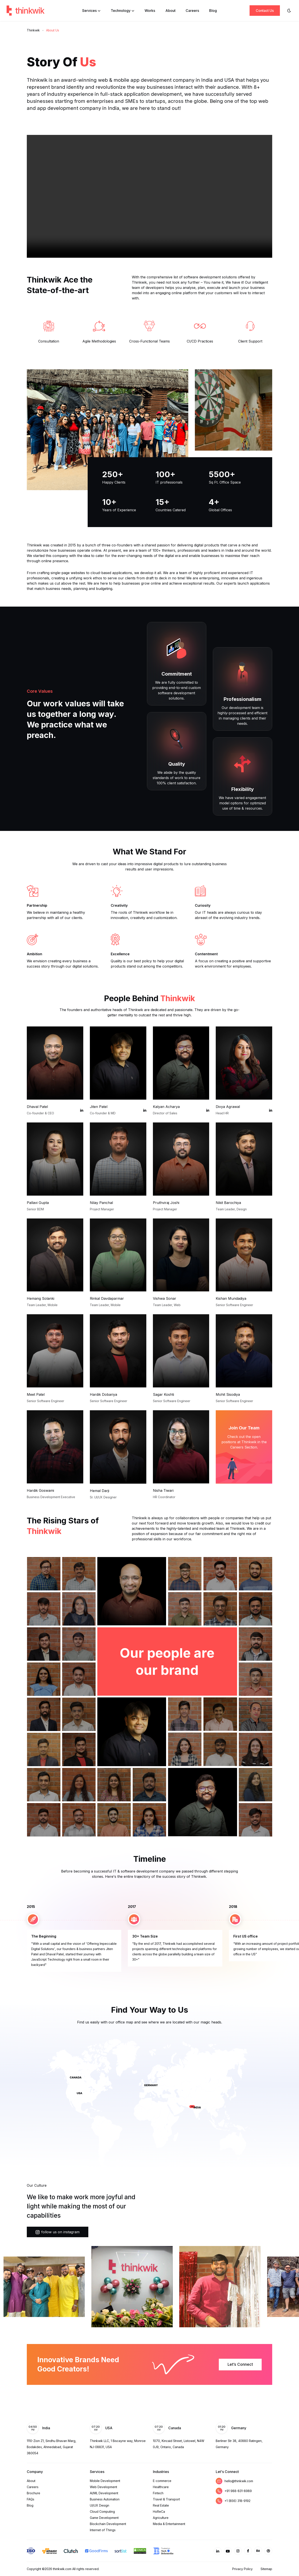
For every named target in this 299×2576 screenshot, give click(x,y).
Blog (213, 10)
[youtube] (228, 2551)
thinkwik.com (62, 2569)
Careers (192, 10)
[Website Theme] (288, 10)
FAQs (30, 2499)
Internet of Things (103, 2530)
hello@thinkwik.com (234, 2481)
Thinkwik (33, 30)
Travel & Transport (166, 2499)
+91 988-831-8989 (234, 2491)
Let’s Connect (240, 2364)
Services (91, 10)
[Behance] (258, 2550)
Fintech (158, 2493)
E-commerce (162, 2481)
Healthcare (161, 2487)
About (170, 10)
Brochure (33, 2493)
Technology (122, 10)
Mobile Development (105, 2481)
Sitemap (266, 2569)
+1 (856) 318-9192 (233, 2501)
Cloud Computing (102, 2511)
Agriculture (161, 2518)
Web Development (103, 2487)
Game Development (104, 2518)
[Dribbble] (268, 2551)
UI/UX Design (99, 2505)
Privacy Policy (242, 2569)
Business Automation (105, 2499)
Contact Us (265, 10)
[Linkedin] (81, 1110)
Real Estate (161, 2505)
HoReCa (159, 2511)
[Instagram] (238, 2551)
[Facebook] (248, 2551)
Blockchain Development (108, 2524)
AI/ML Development (104, 2493)
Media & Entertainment (169, 2524)
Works (150, 10)
